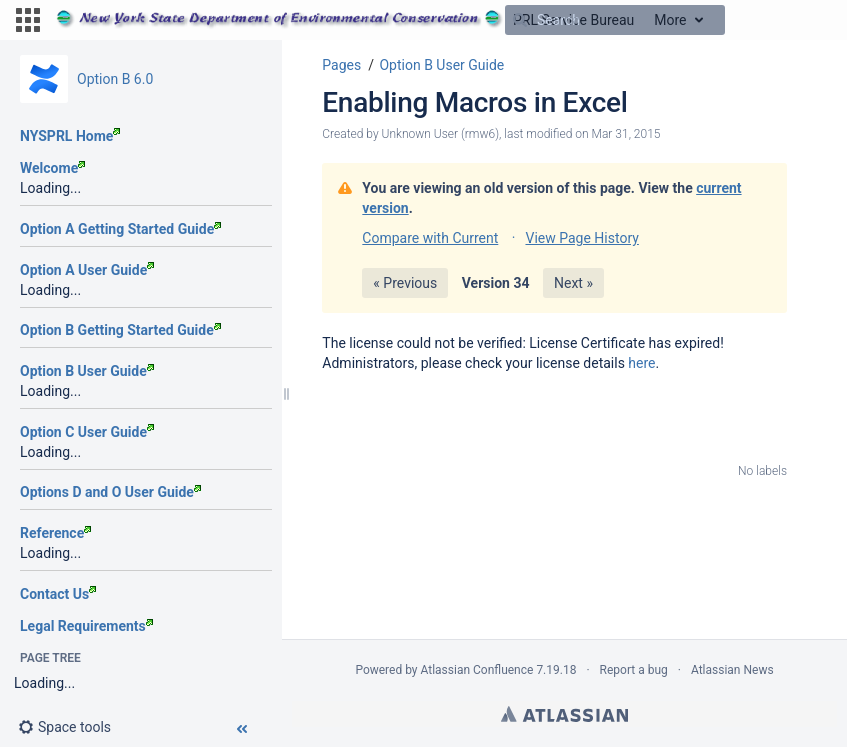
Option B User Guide (87, 371)
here (641, 363)
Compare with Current (430, 238)
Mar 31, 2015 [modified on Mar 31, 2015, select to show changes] (626, 134)
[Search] (520, 20)
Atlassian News (732, 670)
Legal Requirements (86, 626)
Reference (55, 533)
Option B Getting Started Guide (120, 330)
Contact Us (58, 594)
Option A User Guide (87, 270)
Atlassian (564, 714)
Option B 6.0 (115, 79)
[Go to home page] (345, 20)
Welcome (52, 168)
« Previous (405, 283)
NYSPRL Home (70, 136)
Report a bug (634, 670)
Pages (341, 65)
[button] (28, 20)
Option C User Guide (87, 432)
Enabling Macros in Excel (474, 102)
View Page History (581, 238)
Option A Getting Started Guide (120, 229)
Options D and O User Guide (110, 492)
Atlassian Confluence (477, 670)
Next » (573, 283)
